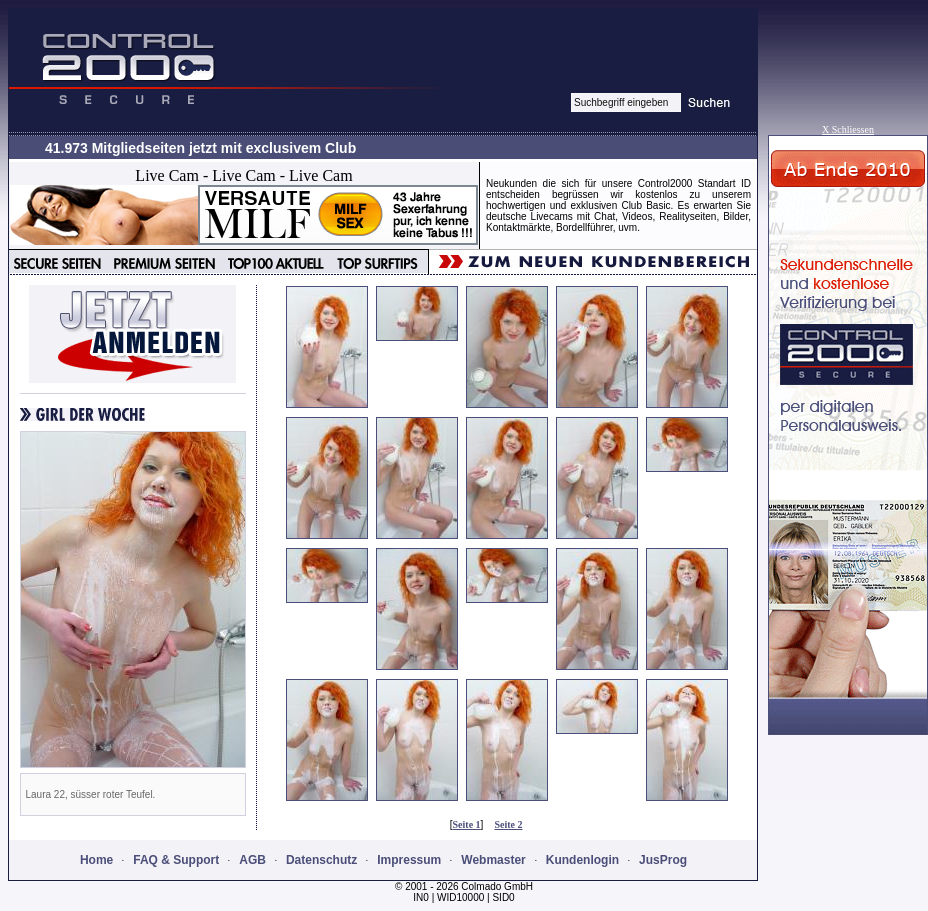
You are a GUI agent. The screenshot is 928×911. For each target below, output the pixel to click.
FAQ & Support (176, 860)
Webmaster (493, 860)
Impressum (409, 860)
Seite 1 (467, 824)
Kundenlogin (582, 860)
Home (96, 860)
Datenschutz (321, 860)
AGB (252, 860)
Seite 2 (509, 824)
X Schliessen (848, 129)
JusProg (663, 860)
